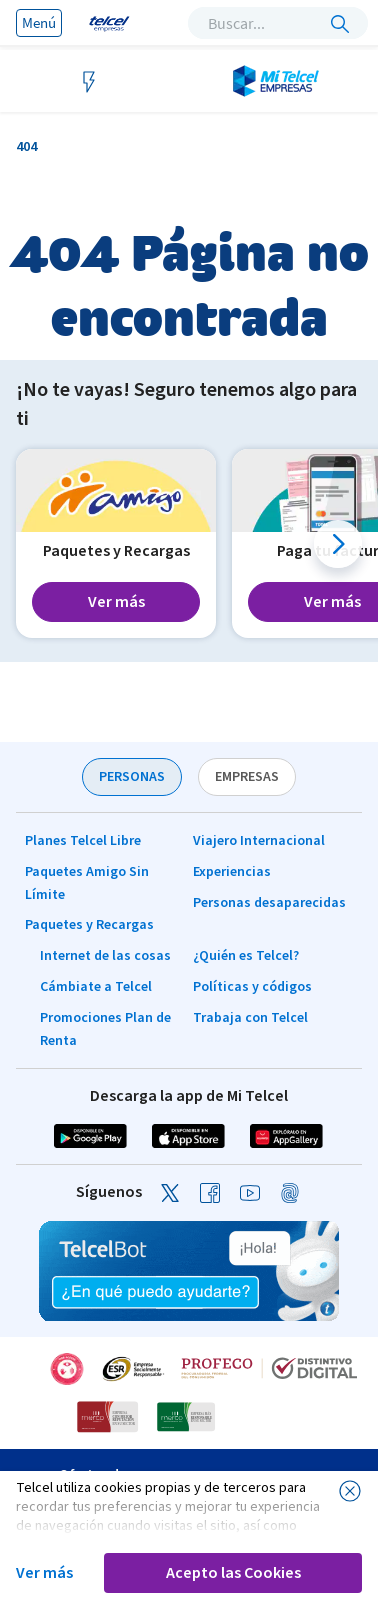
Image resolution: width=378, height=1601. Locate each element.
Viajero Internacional (259, 841)
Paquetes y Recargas (89, 925)
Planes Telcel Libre (83, 841)
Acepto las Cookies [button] (233, 1573)
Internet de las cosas (105, 956)
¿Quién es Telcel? (246, 956)
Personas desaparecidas (269, 903)
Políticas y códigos (252, 987)
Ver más (44, 1573)
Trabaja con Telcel (250, 1018)
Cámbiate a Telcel (96, 987)
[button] (338, 544)
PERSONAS (132, 777)
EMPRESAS (247, 777)
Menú (39, 22)
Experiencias (232, 872)
